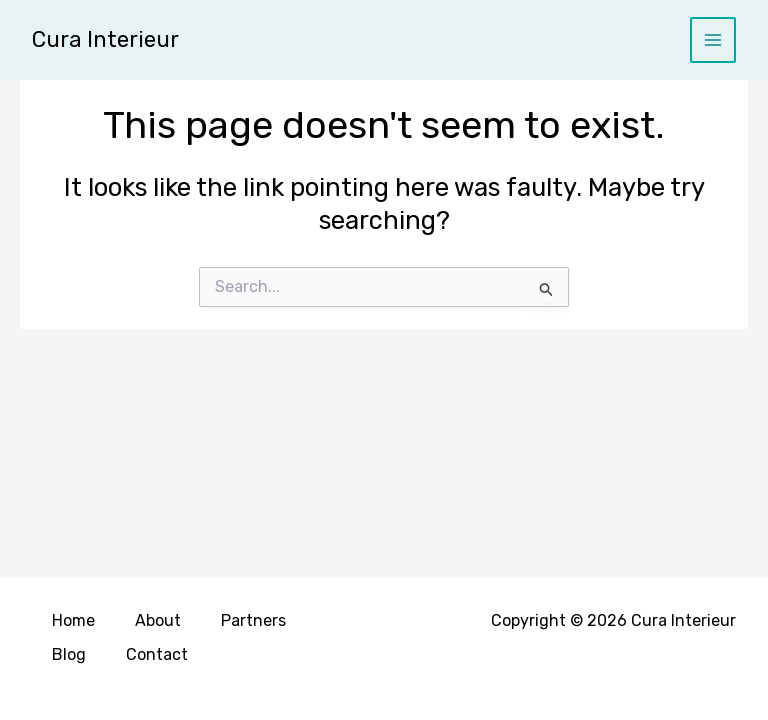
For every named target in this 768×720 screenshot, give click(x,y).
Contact (157, 654)
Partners (253, 620)
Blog (69, 654)
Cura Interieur (105, 39)
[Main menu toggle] (713, 40)
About (158, 620)
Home (73, 620)
